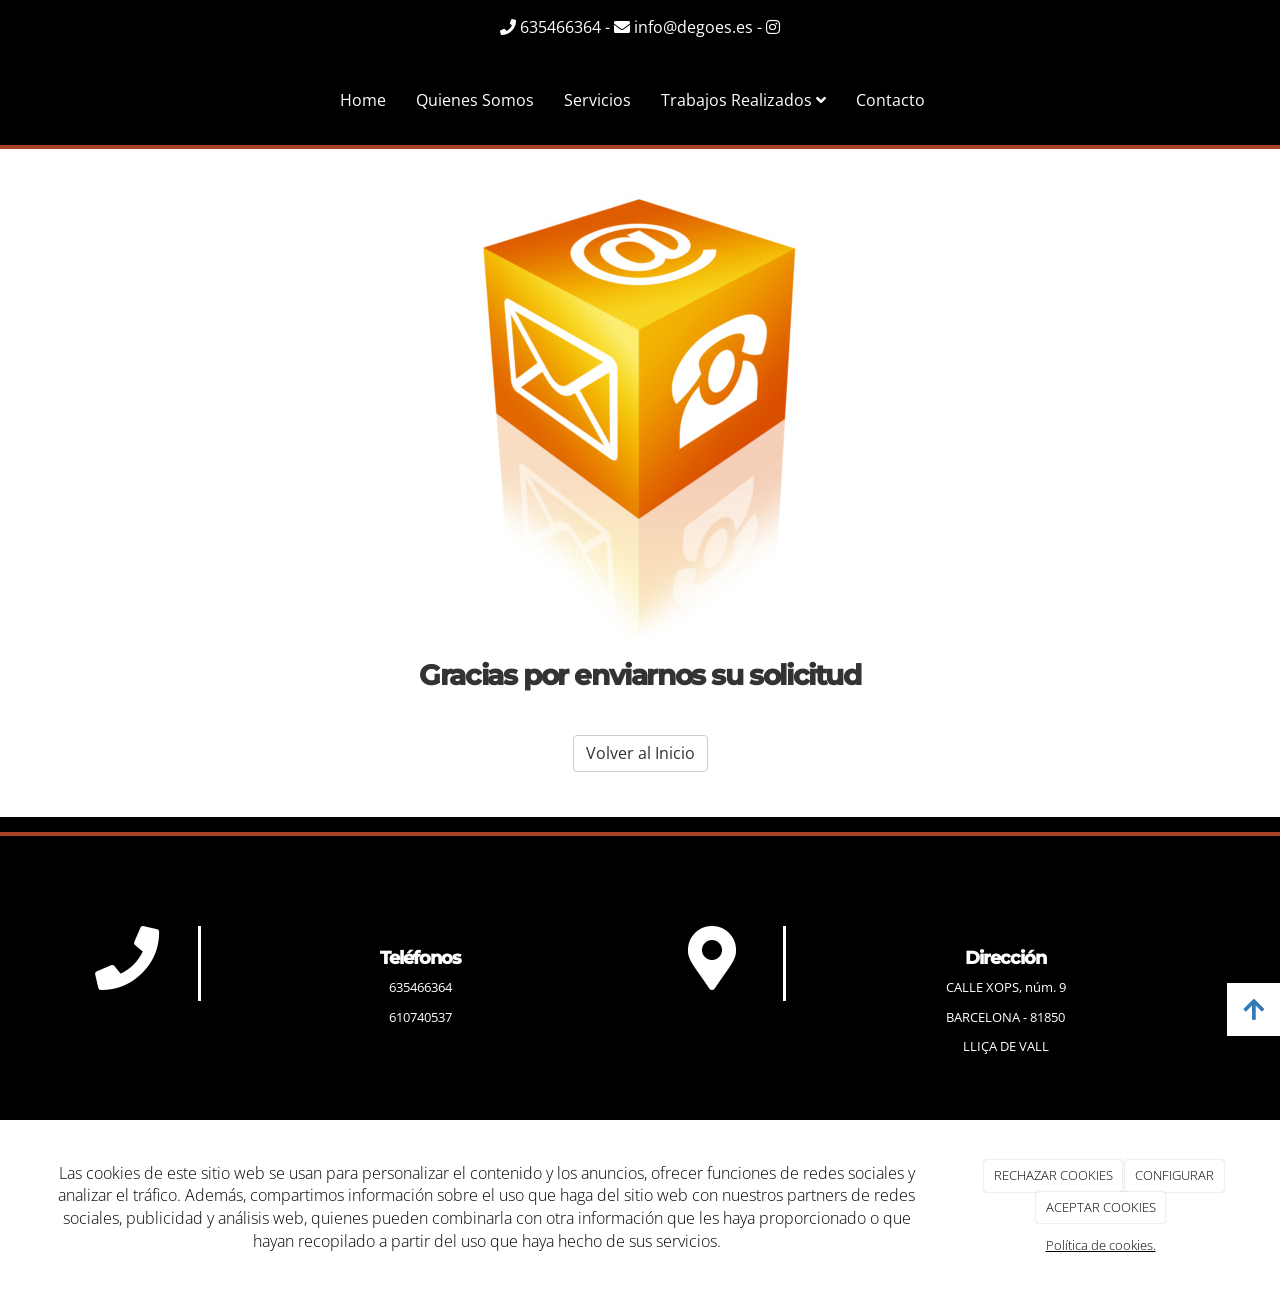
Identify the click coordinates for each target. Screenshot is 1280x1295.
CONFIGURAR (1174, 1175)
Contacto (890, 100)
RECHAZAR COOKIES (1053, 1175)
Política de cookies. (1101, 1245)
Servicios (597, 100)
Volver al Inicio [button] (640, 753)
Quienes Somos (475, 100)
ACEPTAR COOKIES (1101, 1207)
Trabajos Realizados (743, 100)
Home (363, 100)
